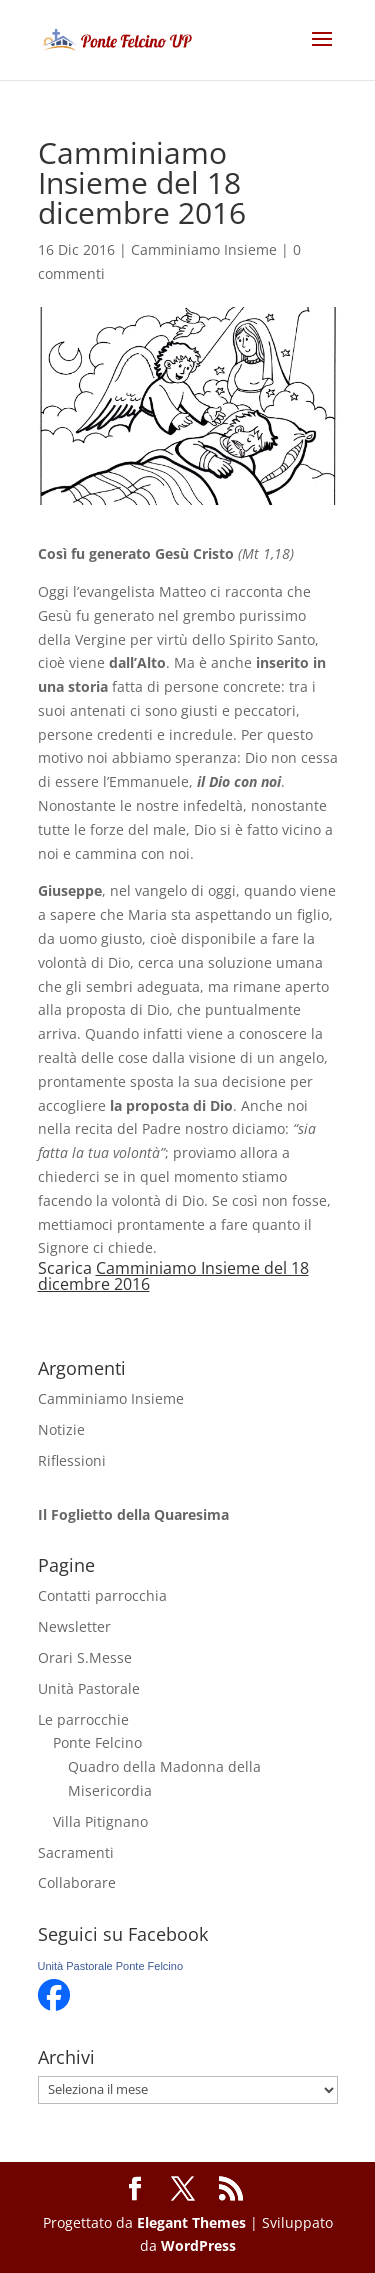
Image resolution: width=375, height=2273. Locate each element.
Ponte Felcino (97, 1742)
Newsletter (74, 1626)
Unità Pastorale (89, 1688)
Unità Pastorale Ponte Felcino (111, 1966)
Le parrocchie (83, 1719)
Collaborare (77, 1882)
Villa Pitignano (100, 1821)
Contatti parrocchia (102, 1595)
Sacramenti (76, 1852)
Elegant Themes (191, 2222)
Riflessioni (72, 1460)
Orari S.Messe (85, 1657)
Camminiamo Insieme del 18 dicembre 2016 (173, 1276)
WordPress (198, 2245)
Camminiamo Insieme (204, 249)
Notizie (61, 1429)
